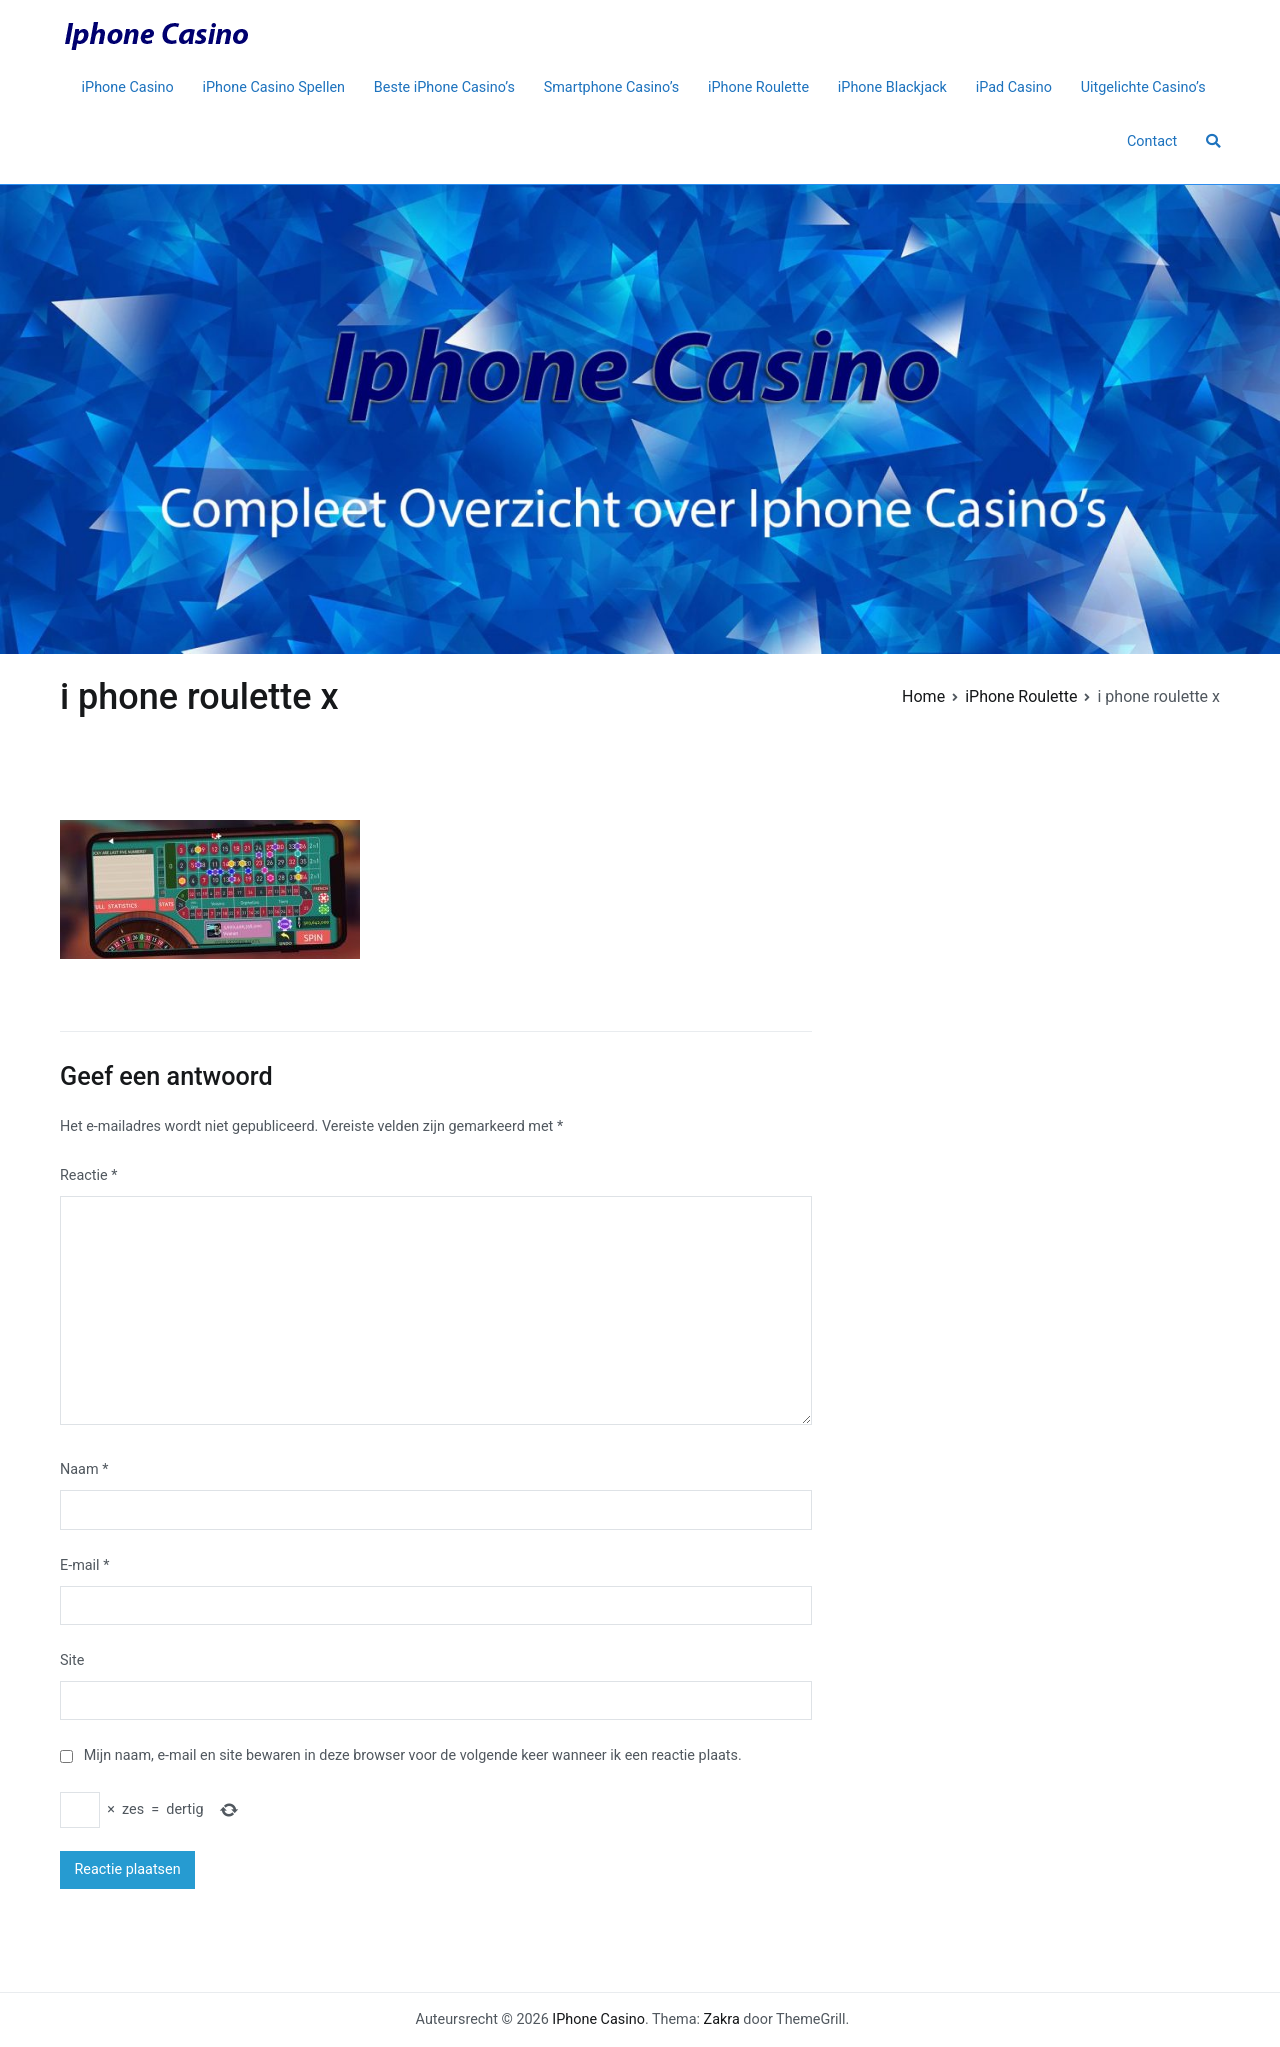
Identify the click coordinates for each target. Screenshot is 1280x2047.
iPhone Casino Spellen (274, 87)
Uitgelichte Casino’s (1143, 87)
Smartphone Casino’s (612, 87)
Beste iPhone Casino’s (444, 87)
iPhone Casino (128, 87)
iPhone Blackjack (892, 87)
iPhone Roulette (758, 87)
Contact (1152, 141)
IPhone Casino (598, 2019)
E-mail (84, 1565)
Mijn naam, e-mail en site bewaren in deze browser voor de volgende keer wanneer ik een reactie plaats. (413, 1755)
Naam (84, 1469)
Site (72, 1660)
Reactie (88, 1175)
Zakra (722, 2019)
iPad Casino (1014, 87)
